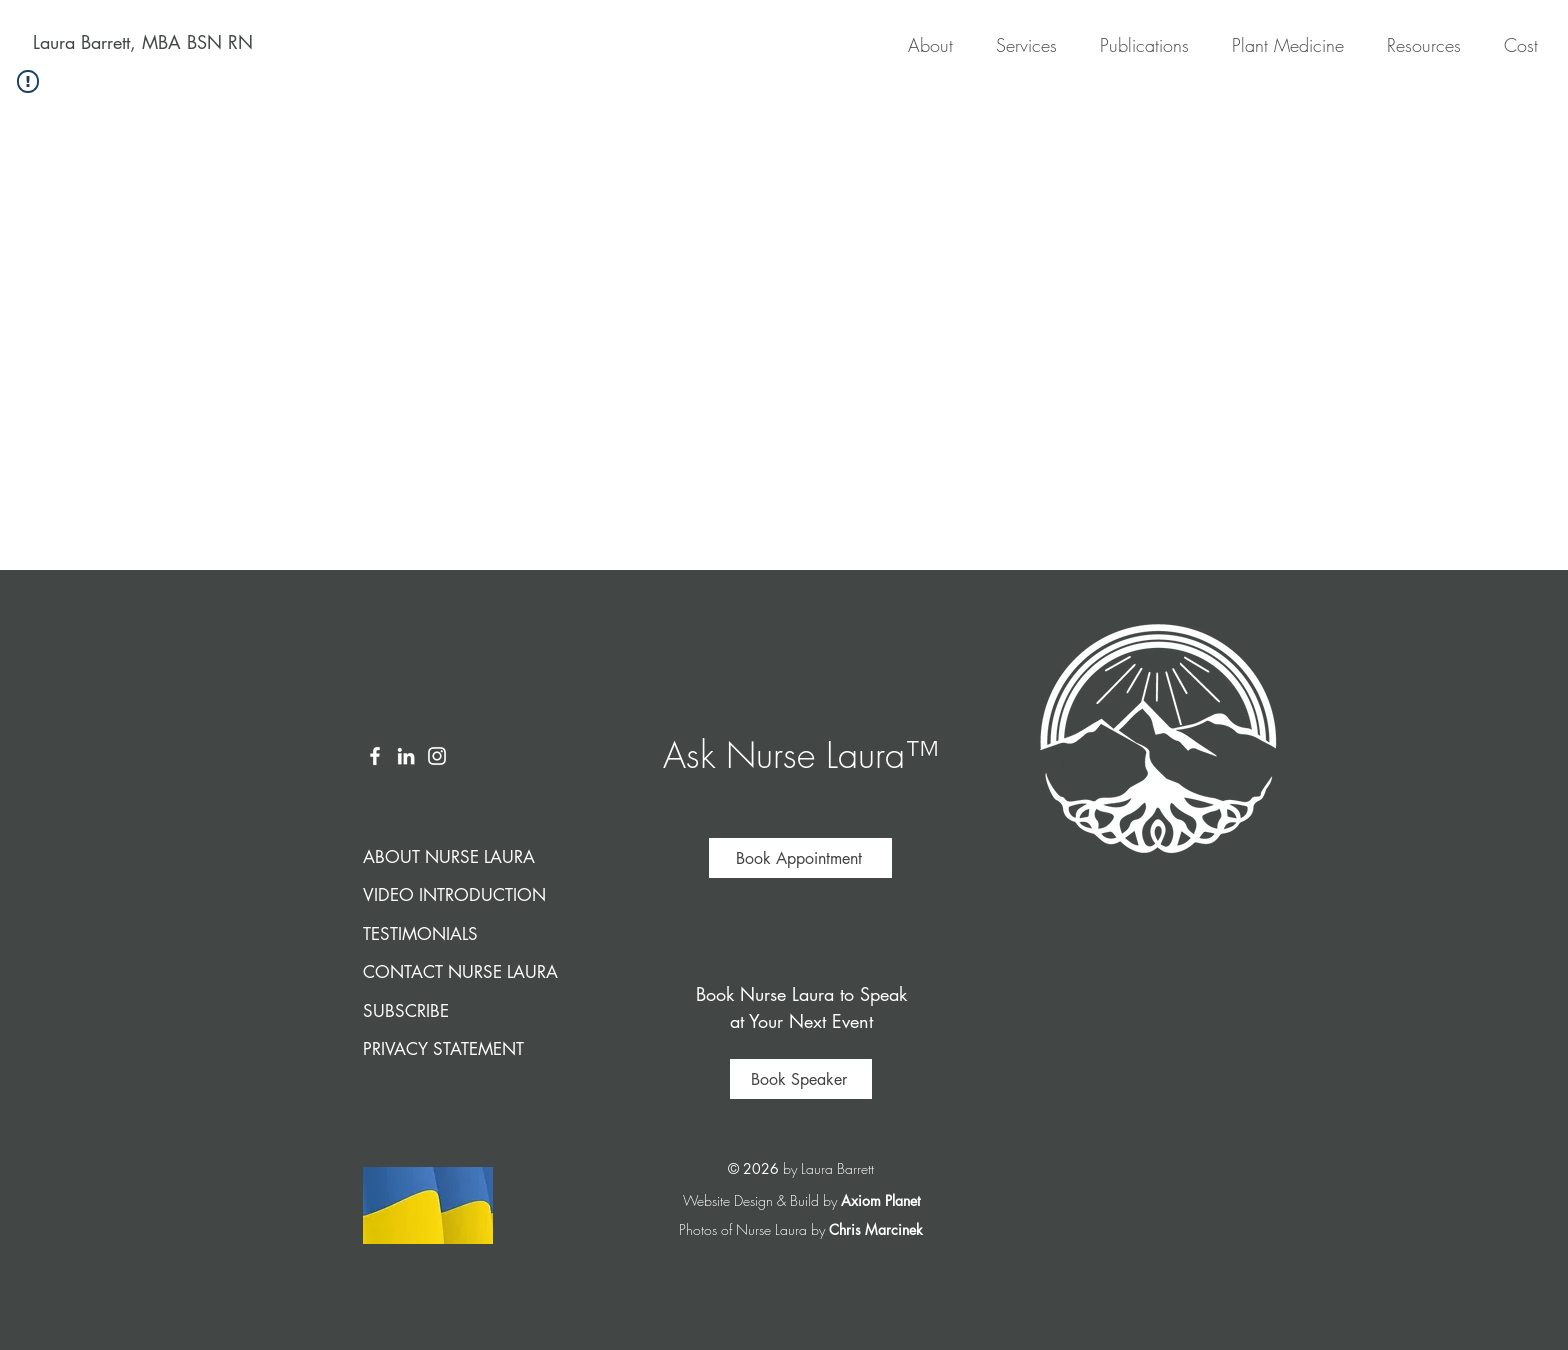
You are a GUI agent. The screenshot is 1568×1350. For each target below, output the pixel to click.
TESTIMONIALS (420, 934)
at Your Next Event (801, 1021)
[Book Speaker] (801, 1079)
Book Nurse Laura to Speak (801, 994)
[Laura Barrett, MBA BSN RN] (143, 43)
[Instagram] (437, 756)
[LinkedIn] (406, 756)
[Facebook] (375, 756)
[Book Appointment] (800, 858)
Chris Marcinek (876, 1229)
